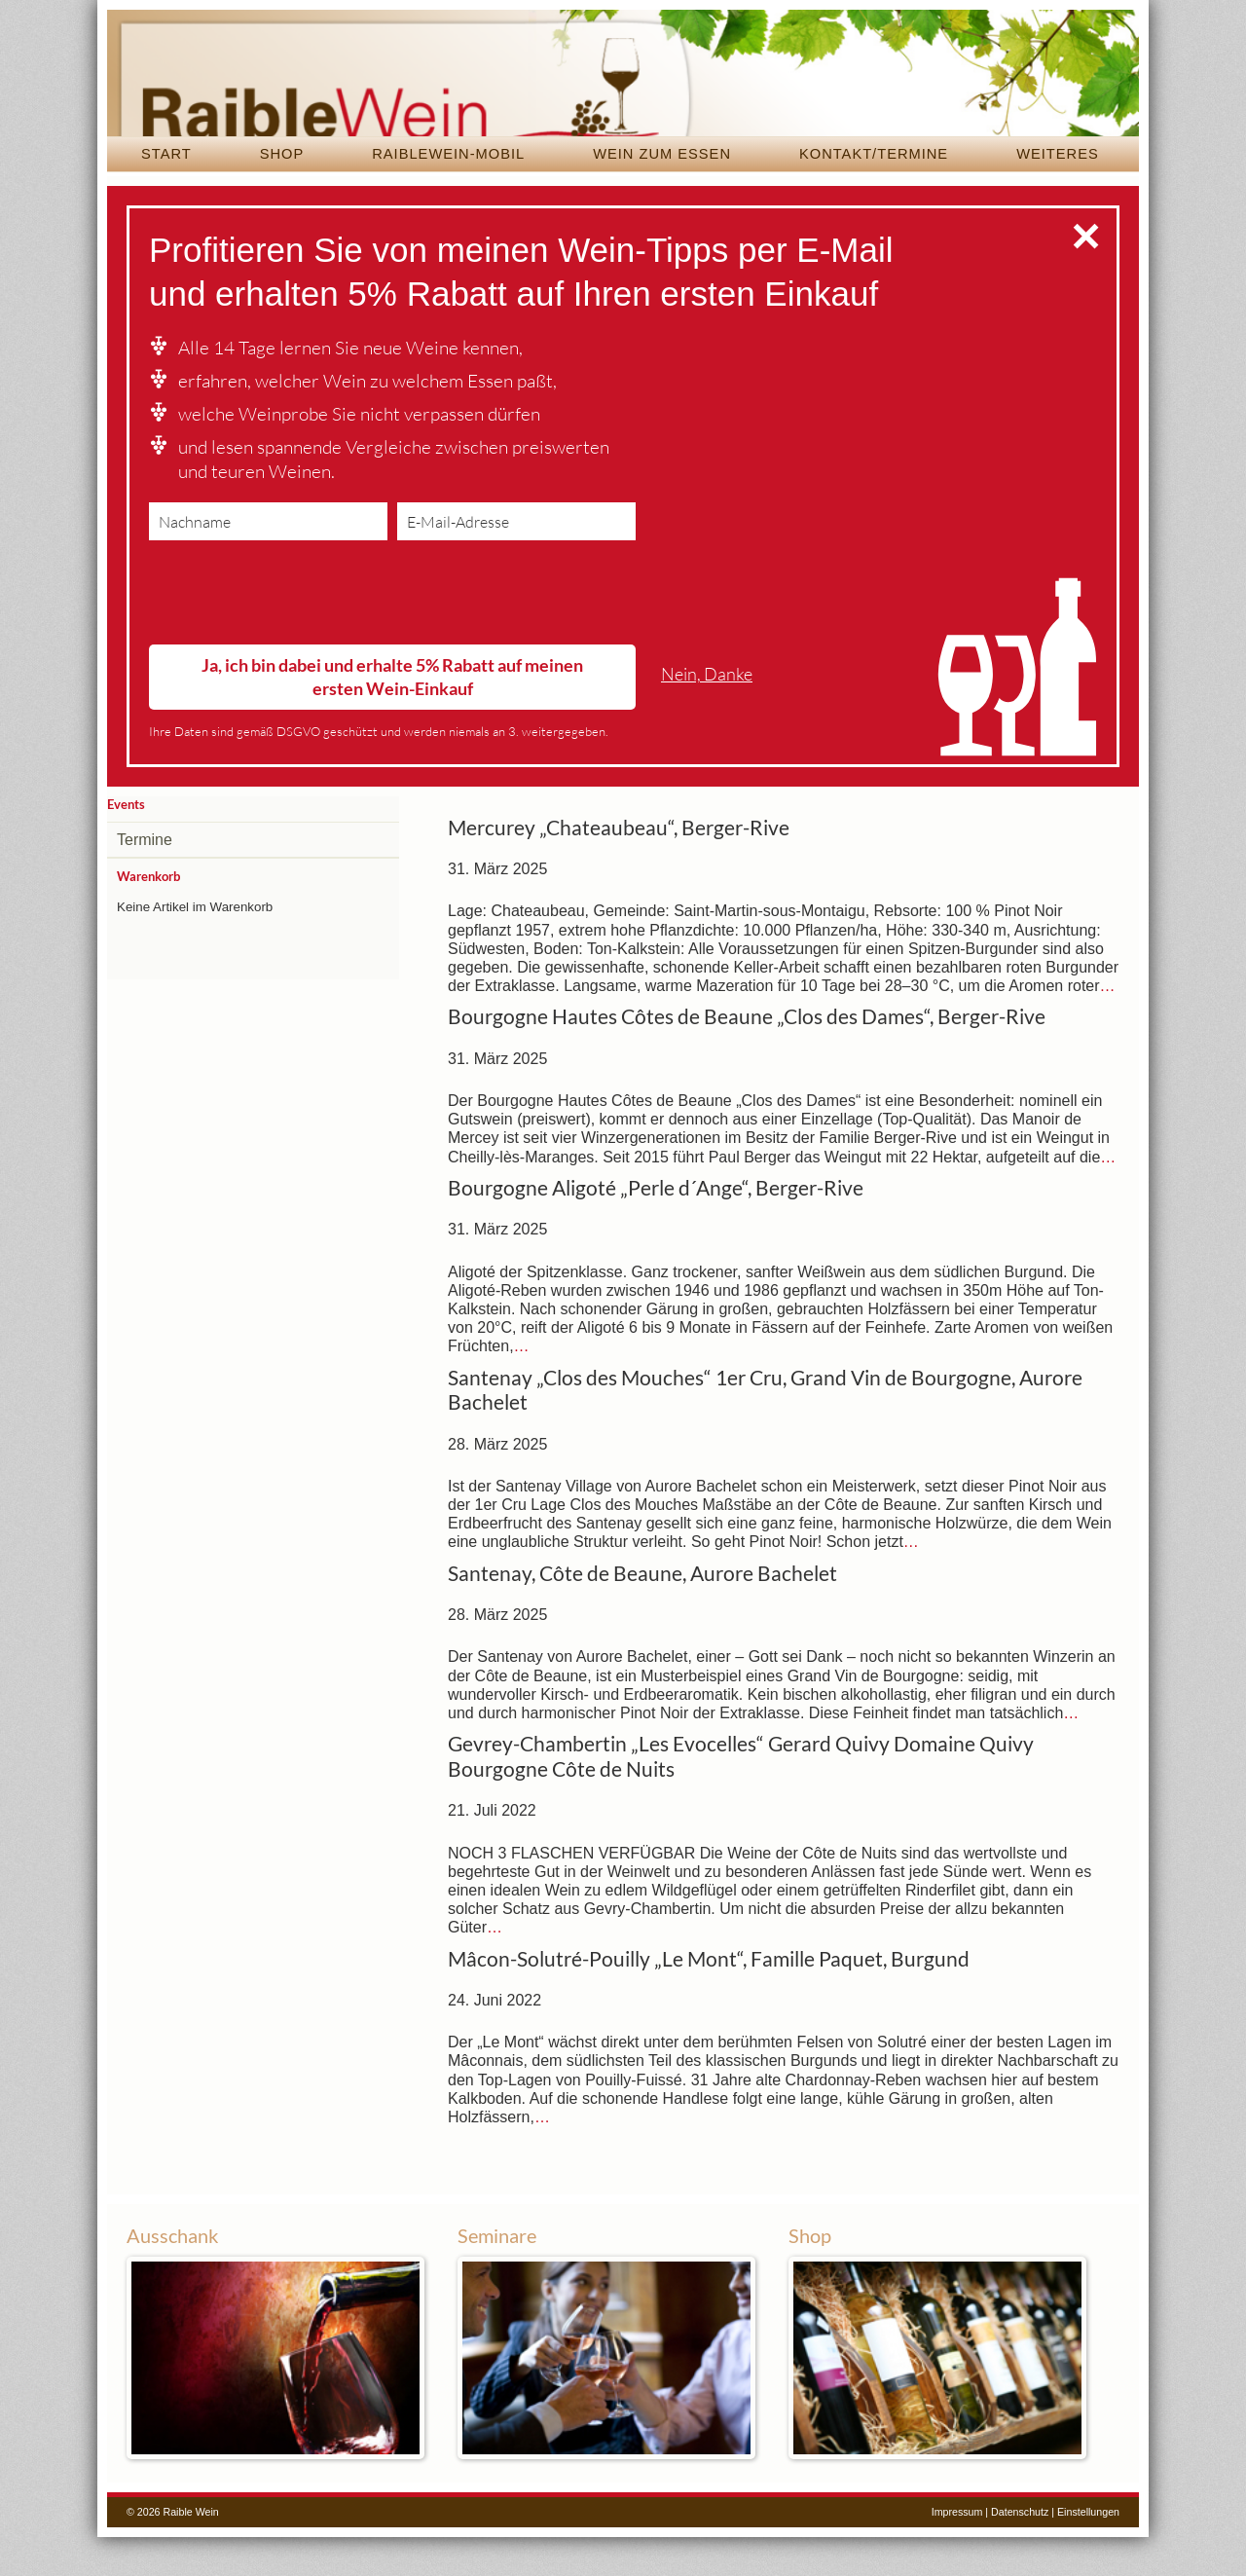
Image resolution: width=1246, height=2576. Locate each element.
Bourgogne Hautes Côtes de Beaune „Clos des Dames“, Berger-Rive (746, 1055)
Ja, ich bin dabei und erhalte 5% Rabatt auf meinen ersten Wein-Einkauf (392, 715)
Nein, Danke (706, 713)
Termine (144, 878)
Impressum (957, 2551)
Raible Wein (623, 92)
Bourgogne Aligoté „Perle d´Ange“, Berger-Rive (655, 1226)
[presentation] (297, 636)
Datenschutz (1019, 2551)
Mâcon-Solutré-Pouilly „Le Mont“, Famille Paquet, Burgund (709, 1997)
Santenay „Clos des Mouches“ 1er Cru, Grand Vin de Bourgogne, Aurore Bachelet (765, 1429)
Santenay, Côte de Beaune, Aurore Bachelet (642, 1612)
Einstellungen (1088, 2551)
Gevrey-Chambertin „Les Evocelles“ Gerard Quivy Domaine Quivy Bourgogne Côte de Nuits (741, 1795)
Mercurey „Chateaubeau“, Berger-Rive (618, 866)
